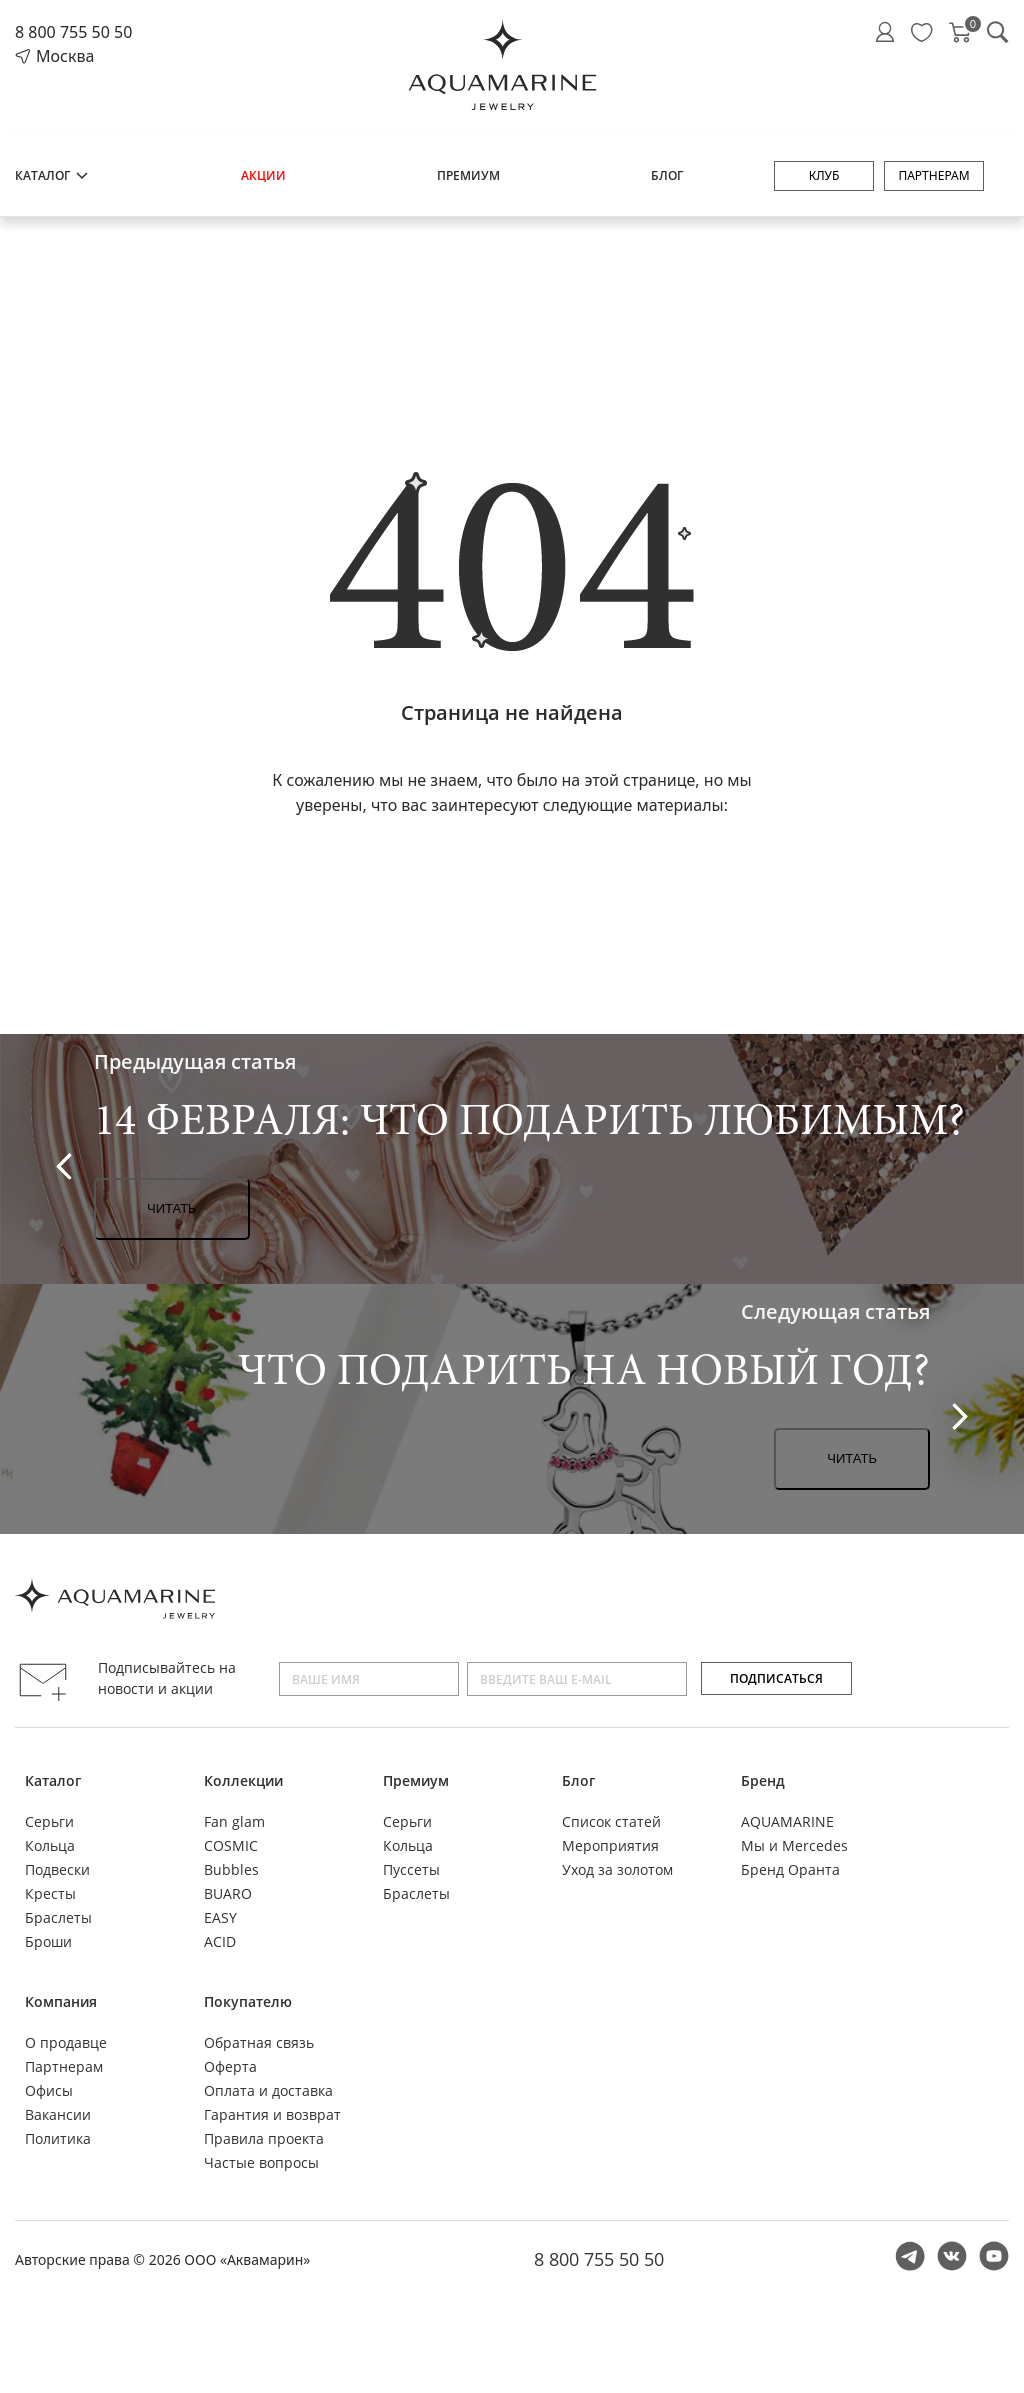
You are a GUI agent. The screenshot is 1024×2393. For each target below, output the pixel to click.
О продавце (66, 2042)
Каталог (52, 175)
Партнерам (933, 175)
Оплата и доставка (268, 2090)
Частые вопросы (261, 2162)
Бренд (763, 1780)
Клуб (824, 175)
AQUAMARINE (787, 1821)
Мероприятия (610, 1845)
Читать (172, 1208)
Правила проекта (264, 2138)
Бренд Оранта (790, 1869)
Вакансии (58, 2114)
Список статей (611, 1821)
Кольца (50, 1845)
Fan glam (234, 1821)
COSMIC (231, 1845)
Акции (263, 175)
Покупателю (248, 2001)
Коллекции (243, 1780)
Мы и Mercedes (794, 1845)
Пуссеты (411, 1869)
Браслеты (58, 1917)
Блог (667, 175)
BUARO (228, 1893)
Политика (58, 2138)
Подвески (57, 1869)
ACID (220, 1941)
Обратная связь (259, 2042)
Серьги (49, 1821)
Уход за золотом (617, 1869)
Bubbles (231, 1869)
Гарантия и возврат (272, 2114)
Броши (48, 1941)
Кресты (50, 1893)
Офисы (49, 2090)
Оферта (230, 2066)
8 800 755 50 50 (73, 32)
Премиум (468, 175)
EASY (220, 1917)
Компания (61, 2001)
